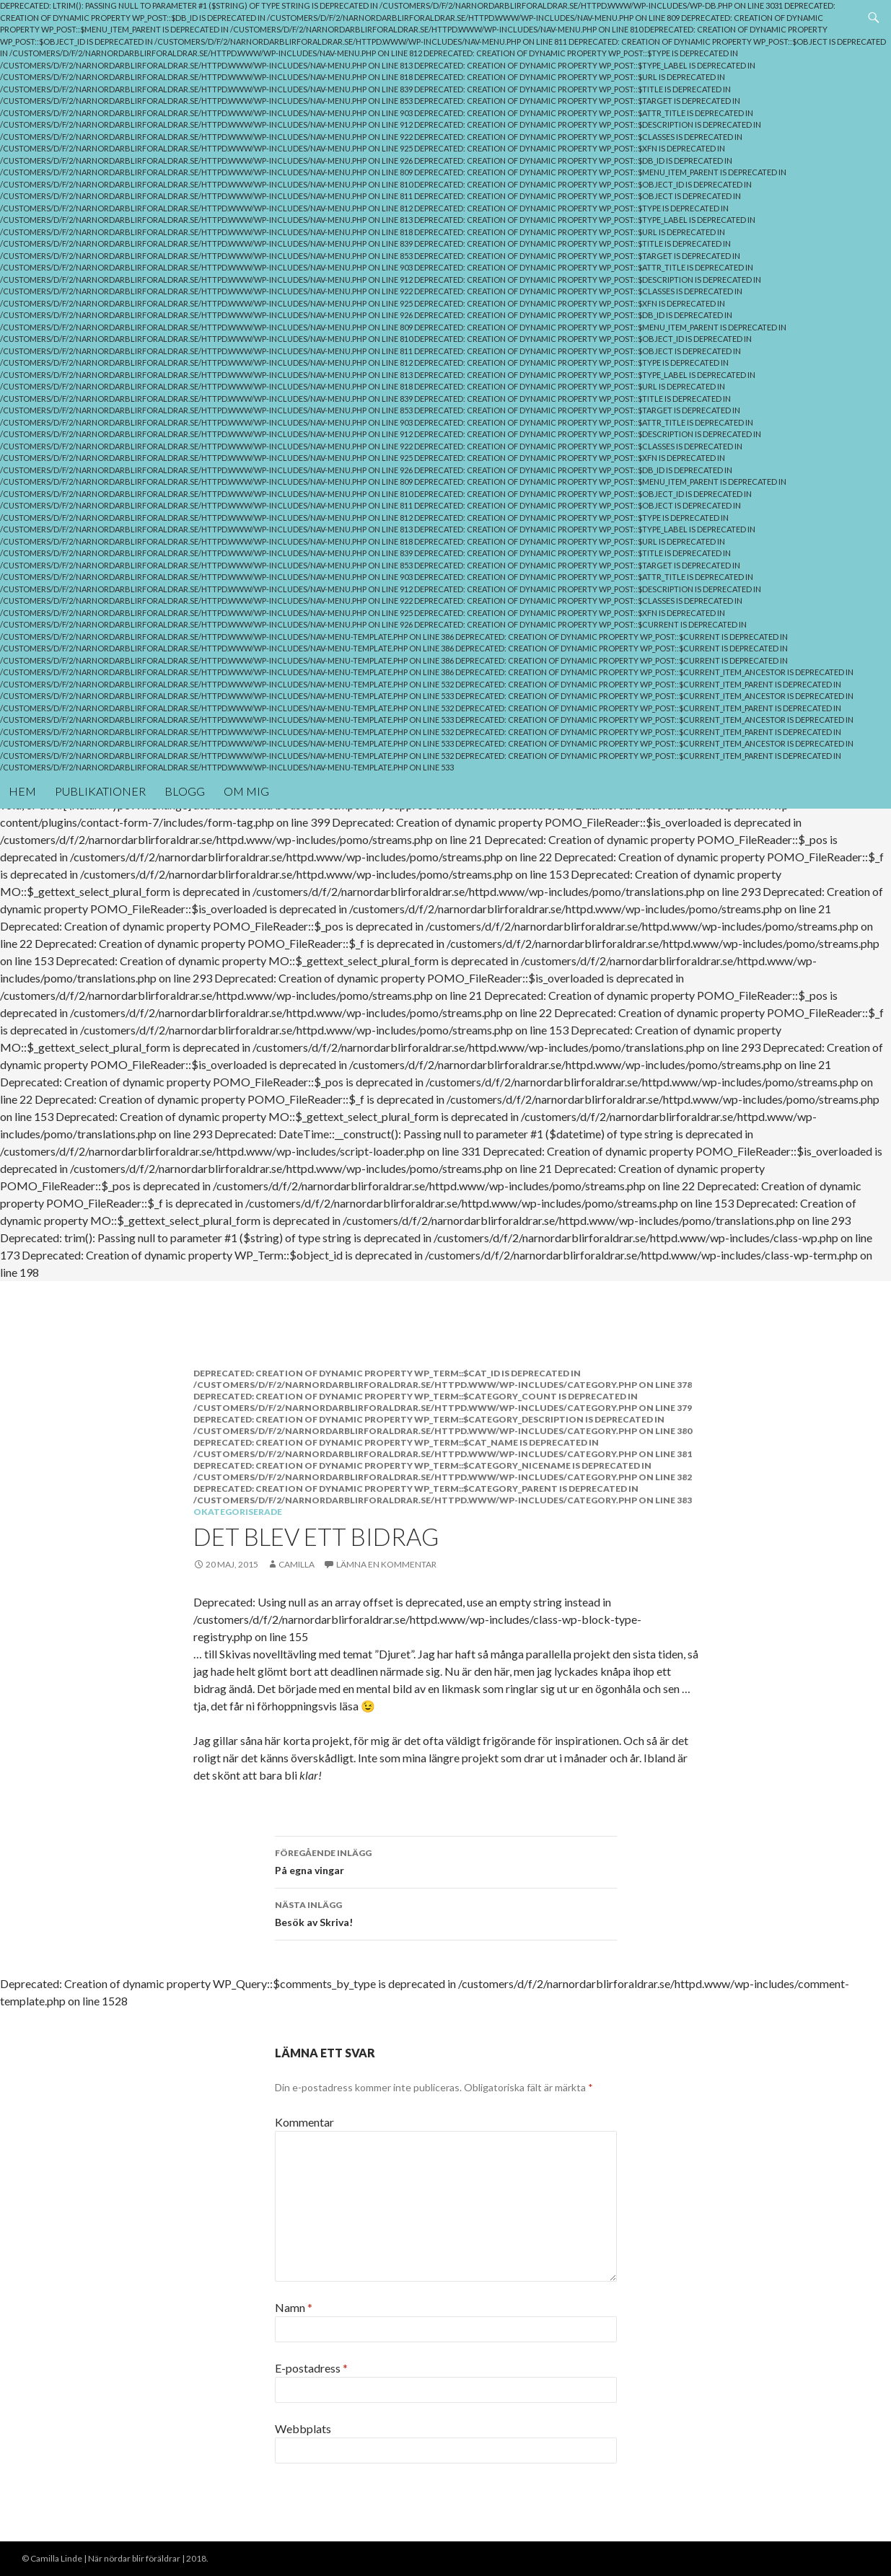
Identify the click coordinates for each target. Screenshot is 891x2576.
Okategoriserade (237, 1511)
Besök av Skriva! (446, 1912)
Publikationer (100, 791)
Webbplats (303, 2428)
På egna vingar (446, 1860)
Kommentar (304, 2122)
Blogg (184, 791)
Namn (293, 2307)
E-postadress (311, 2368)
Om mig (246, 791)
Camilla (296, 1564)
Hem (22, 791)
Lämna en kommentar (386, 1564)
